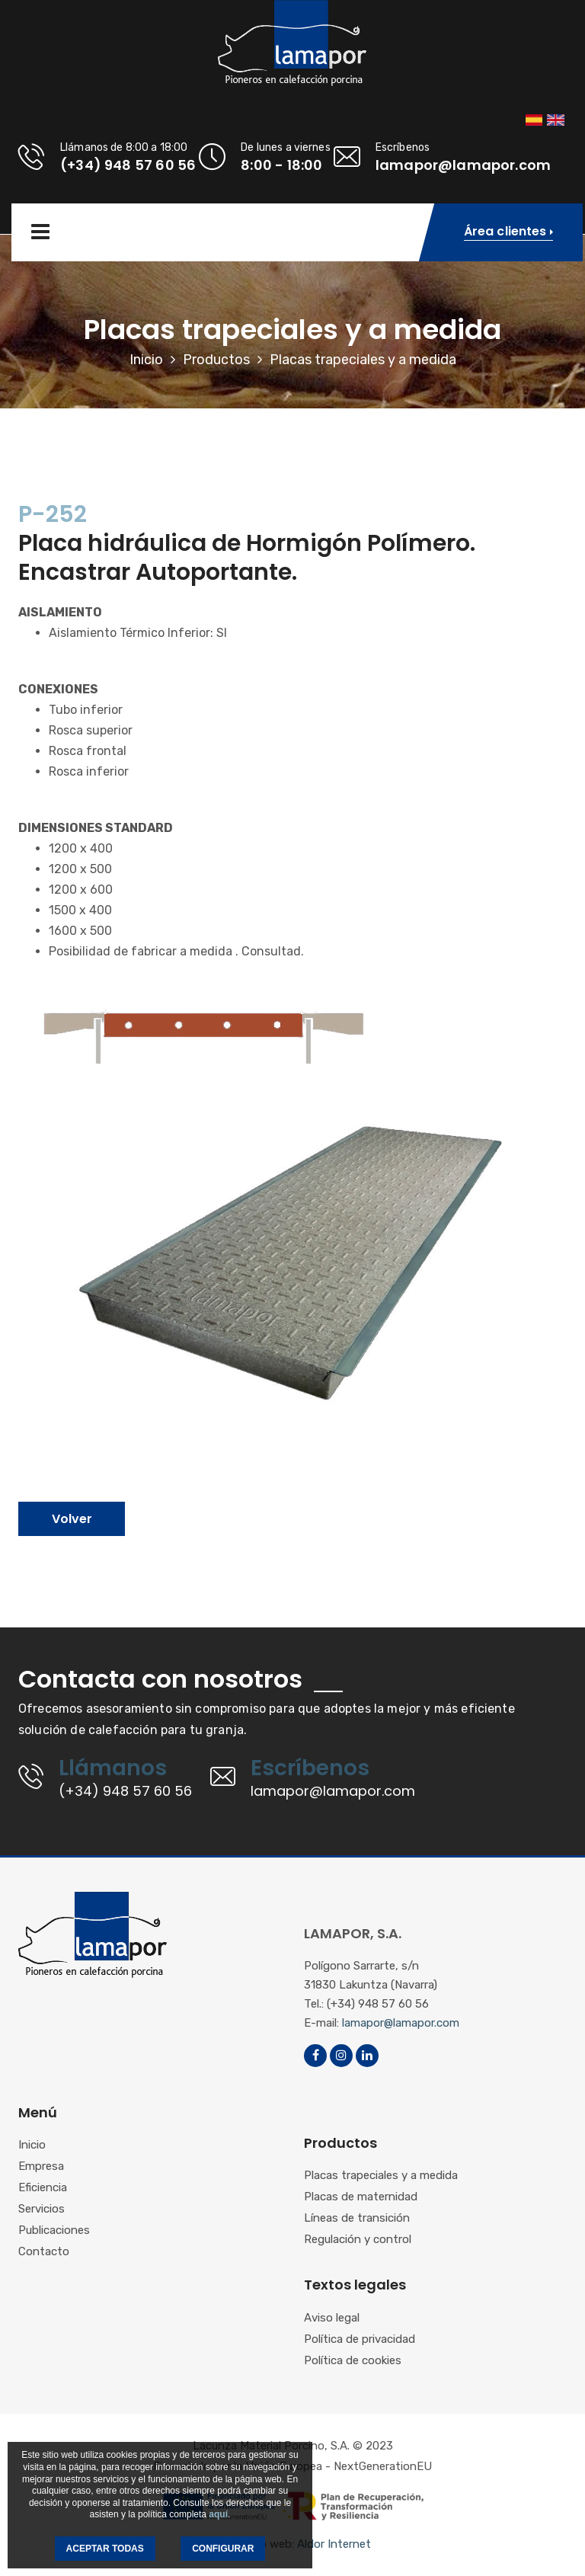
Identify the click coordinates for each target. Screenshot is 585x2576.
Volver (72, 1519)
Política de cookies (352, 2361)
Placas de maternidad (360, 2197)
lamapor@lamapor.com (400, 2023)
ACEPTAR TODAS (105, 2548)
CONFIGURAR (223, 2548)
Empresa (41, 2167)
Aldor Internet (334, 2544)
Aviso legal (332, 2318)
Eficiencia (42, 2188)
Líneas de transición (357, 2219)
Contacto (43, 2252)
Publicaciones (54, 2231)
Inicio (146, 359)
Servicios (41, 2209)
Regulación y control (357, 2240)
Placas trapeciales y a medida (381, 2176)
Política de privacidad (359, 2340)
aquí (218, 2514)
